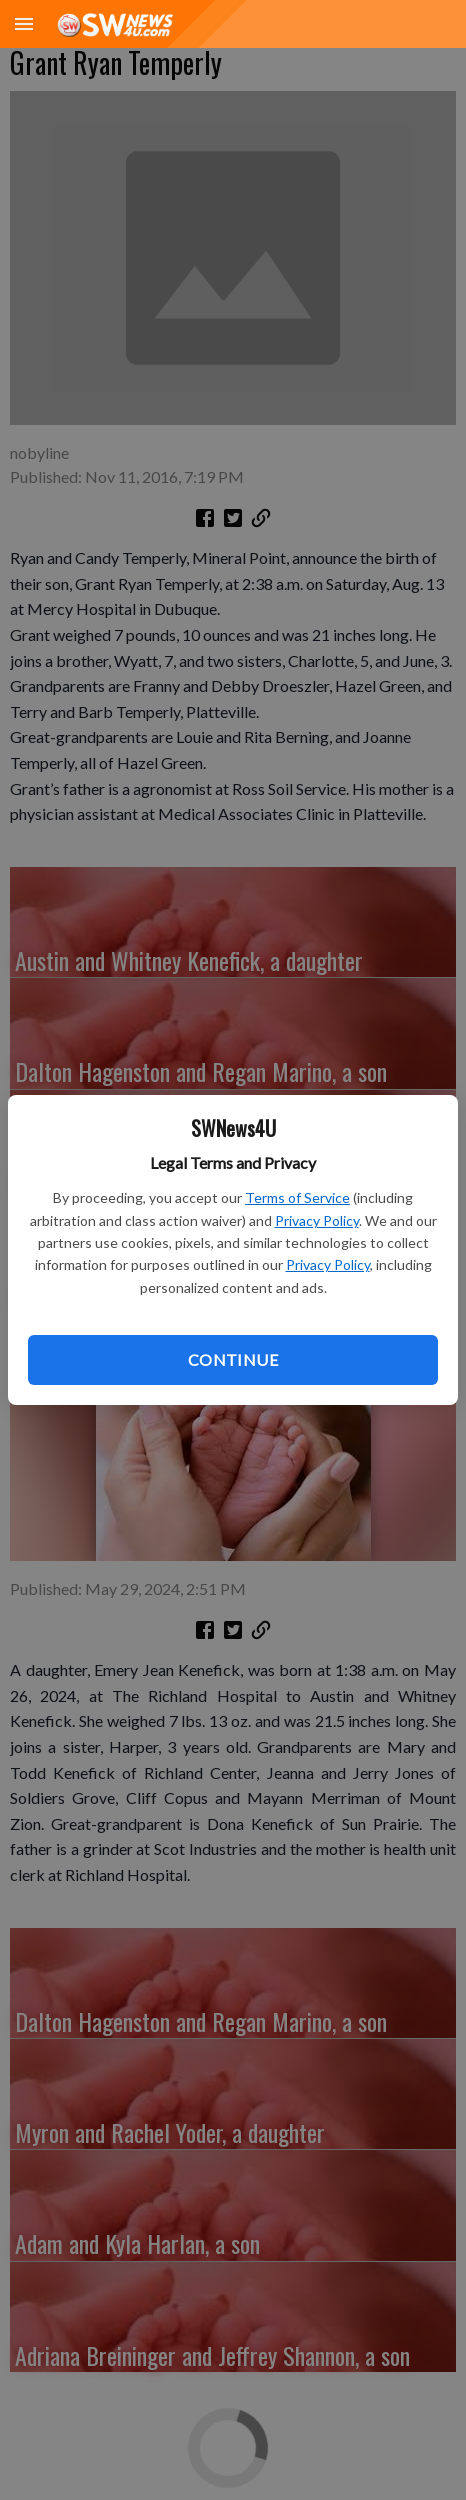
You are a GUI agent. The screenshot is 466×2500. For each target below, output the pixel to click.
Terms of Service (297, 1197)
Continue (233, 1359)
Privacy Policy (317, 1220)
